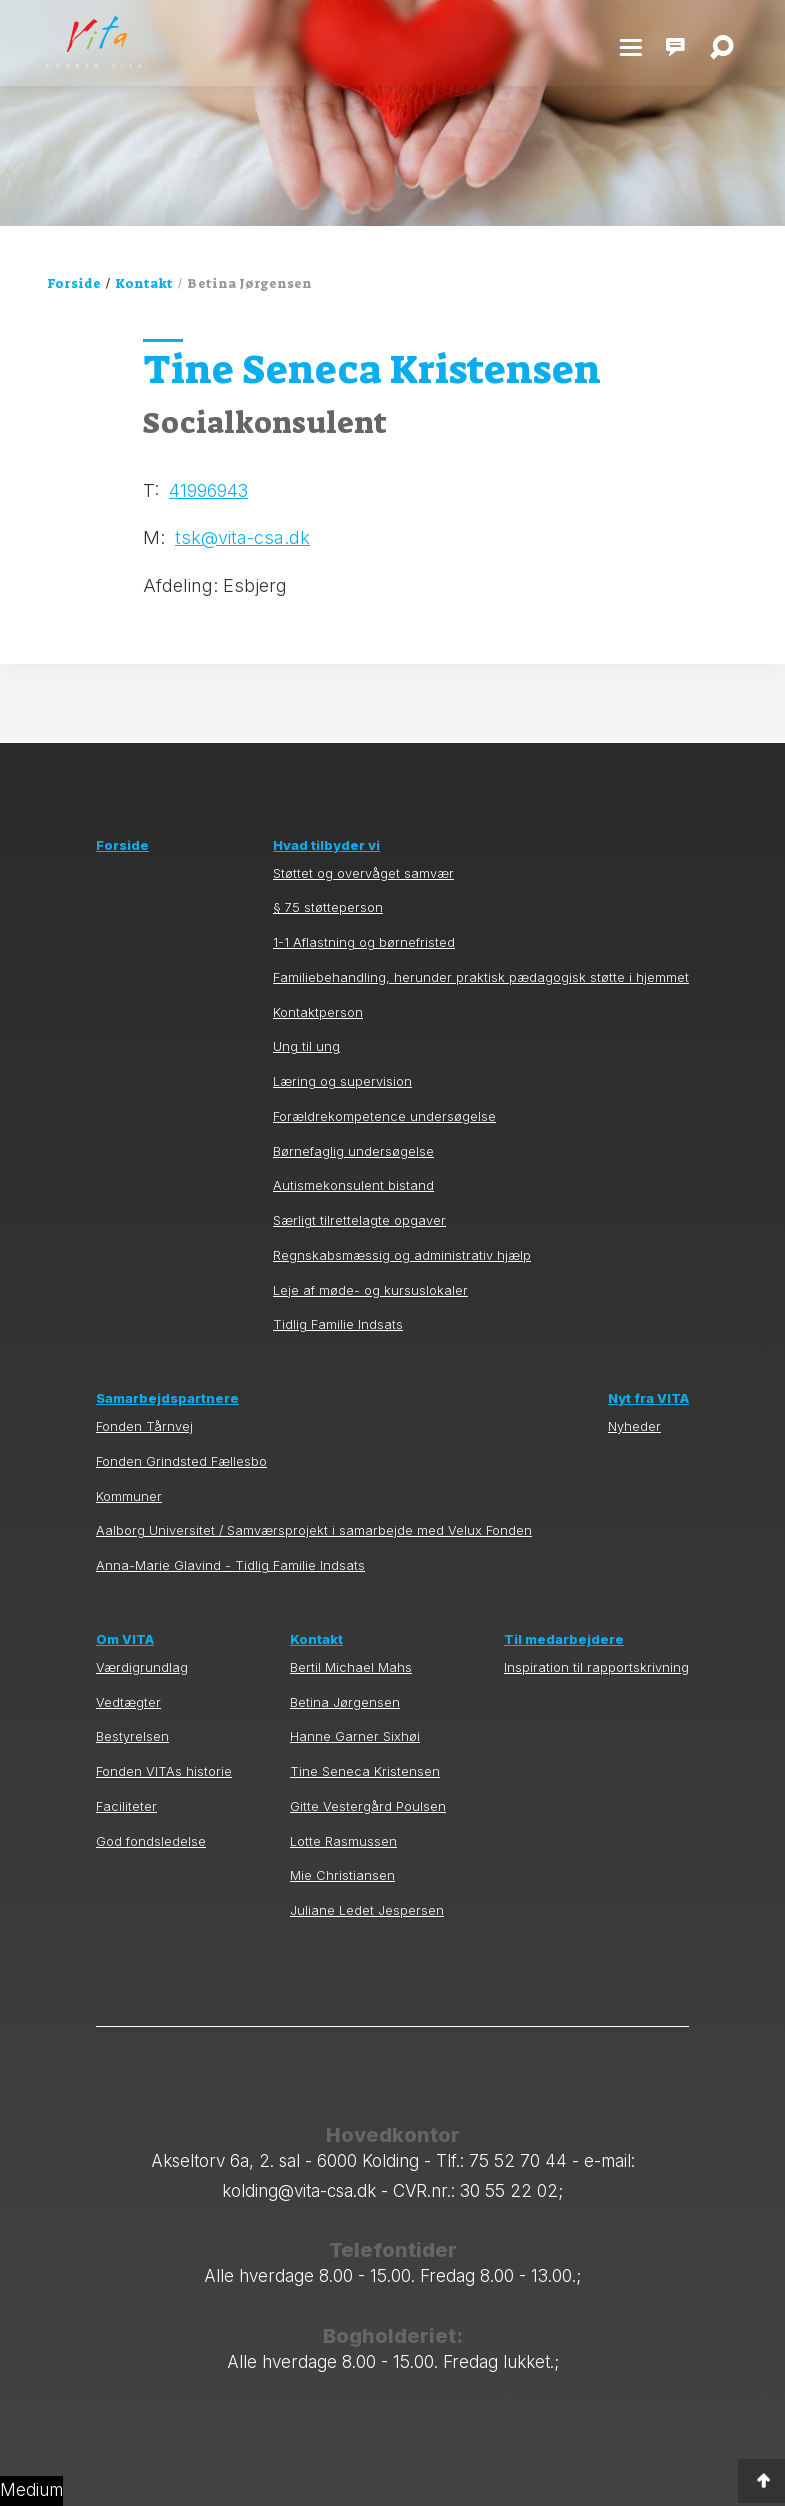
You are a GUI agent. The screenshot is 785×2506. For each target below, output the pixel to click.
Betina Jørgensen (345, 1702)
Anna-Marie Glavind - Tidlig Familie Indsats (230, 1565)
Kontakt (144, 283)
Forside (74, 283)
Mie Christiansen (342, 1875)
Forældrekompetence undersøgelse (384, 1116)
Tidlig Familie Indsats (338, 1324)
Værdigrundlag (142, 1667)
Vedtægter (128, 1702)
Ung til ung (306, 1046)
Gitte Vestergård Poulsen (368, 1806)
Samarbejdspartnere (167, 1398)
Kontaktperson (318, 1012)
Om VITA (125, 1639)
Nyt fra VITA (648, 1398)
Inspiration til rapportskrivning (596, 1667)
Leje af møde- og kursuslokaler (370, 1290)
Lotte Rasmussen (343, 1841)
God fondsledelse (151, 1841)
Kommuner (129, 1496)
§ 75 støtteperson (328, 907)
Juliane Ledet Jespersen (367, 1910)
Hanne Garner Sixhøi (355, 1736)
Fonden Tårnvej (144, 1426)
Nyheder (634, 1426)
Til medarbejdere (564, 1639)
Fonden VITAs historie (164, 1771)
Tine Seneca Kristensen (365, 1771)
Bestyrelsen (132, 1736)
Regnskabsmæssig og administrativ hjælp (402, 1255)
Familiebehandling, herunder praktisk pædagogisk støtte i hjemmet (481, 977)
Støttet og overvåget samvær (363, 873)
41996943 (208, 490)
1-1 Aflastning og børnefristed (364, 942)
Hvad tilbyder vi (326, 845)
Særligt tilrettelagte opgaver (359, 1220)
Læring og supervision (342, 1081)
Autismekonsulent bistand (353, 1185)
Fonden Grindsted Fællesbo (181, 1461)
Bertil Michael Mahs (351, 1667)
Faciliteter (126, 1806)
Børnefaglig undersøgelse (353, 1151)
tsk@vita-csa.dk (242, 537)
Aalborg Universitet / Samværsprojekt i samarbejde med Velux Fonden (314, 1530)
